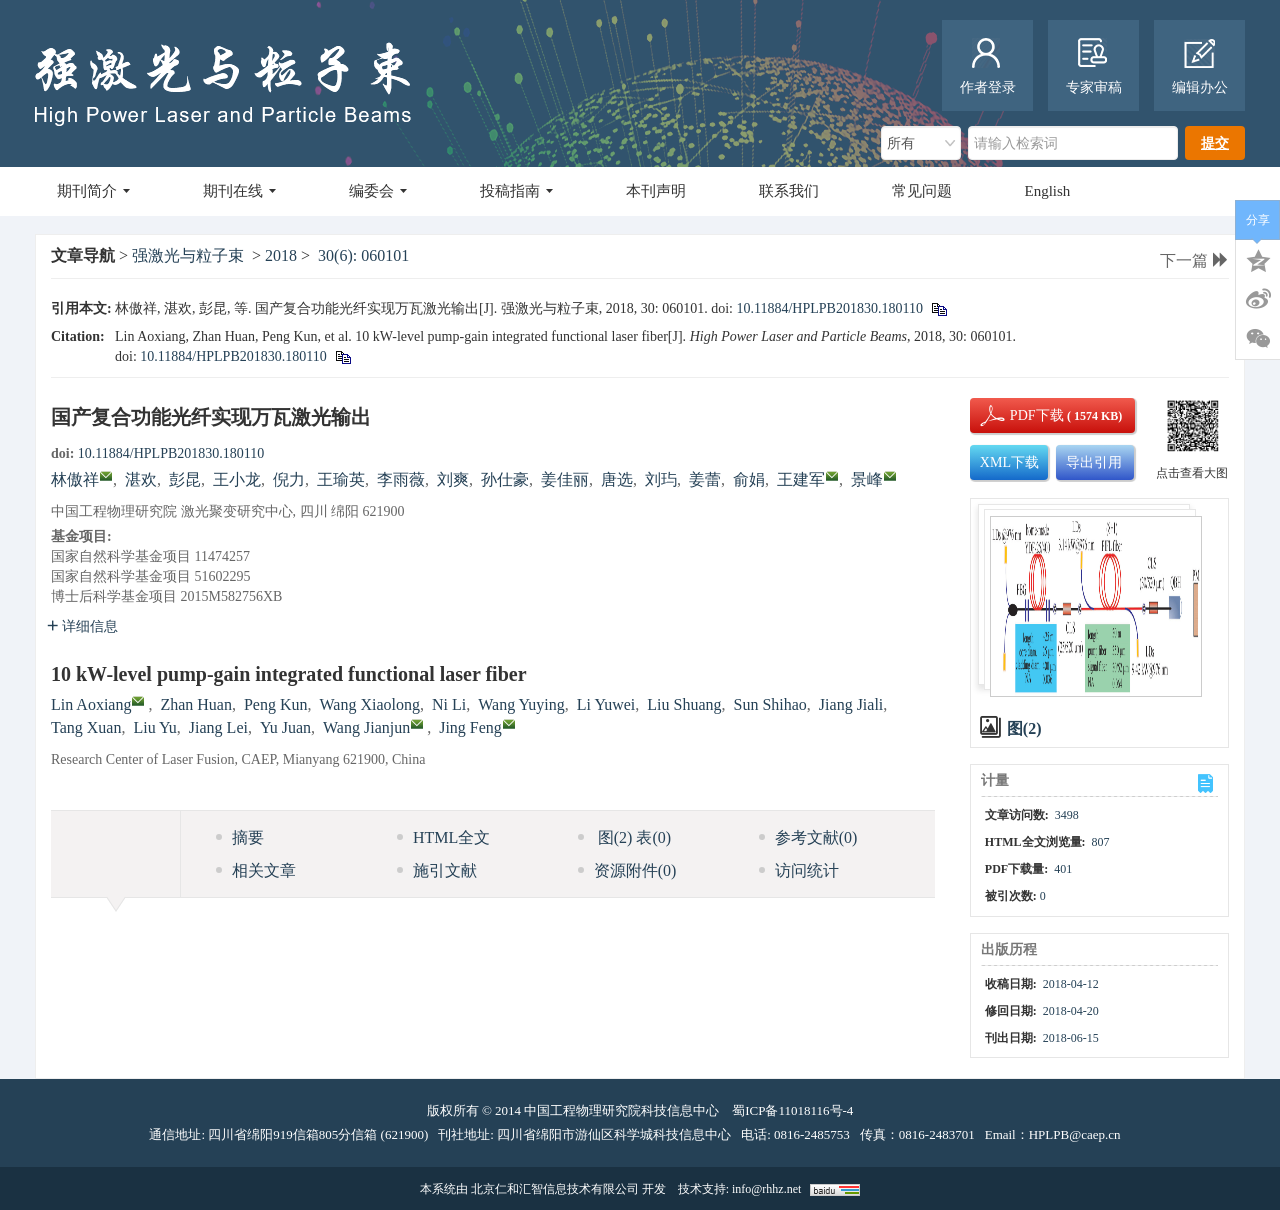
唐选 (617, 479)
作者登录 (988, 66)
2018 (281, 255)
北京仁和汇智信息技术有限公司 (555, 1189)
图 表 (624, 837)
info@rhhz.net (766, 1189)
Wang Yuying (521, 704)
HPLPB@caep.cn (1075, 1134)
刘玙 (661, 479)
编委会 (378, 191)
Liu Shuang (684, 704)
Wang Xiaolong (370, 704)
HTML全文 (443, 837)
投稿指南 (516, 191)
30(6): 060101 (363, 255)
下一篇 (1194, 260)
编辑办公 (1200, 66)
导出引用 (1094, 462)
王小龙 (237, 479)
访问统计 (799, 870)
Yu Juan (285, 727)
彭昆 (185, 479)
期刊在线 (239, 191)
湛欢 (141, 479)
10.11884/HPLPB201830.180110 (829, 308)
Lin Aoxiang (91, 704)
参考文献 (808, 837)
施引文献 (437, 870)
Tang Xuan (86, 727)
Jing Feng (470, 727)
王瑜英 (341, 479)
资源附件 (627, 870)
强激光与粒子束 (188, 255)
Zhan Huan (196, 704)
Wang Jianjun (366, 727)
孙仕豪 (505, 479)
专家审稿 (1094, 66)
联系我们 (789, 191)
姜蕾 (705, 479)
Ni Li (449, 704)
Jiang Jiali (851, 704)
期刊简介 (93, 191)
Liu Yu (154, 727)
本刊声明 (656, 191)
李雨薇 (401, 479)
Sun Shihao (770, 704)
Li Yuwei (606, 704)
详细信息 (82, 626)
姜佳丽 (565, 479)
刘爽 (453, 479)
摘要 (240, 837)
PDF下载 (1020, 415)
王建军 (801, 479)
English (1048, 191)
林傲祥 (75, 479)
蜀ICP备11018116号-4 (792, 1110)
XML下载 (1009, 462)
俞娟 (749, 479)
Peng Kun (276, 704)
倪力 (289, 479)
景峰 (867, 479)
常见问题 (922, 191)
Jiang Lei (218, 727)
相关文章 (256, 870)
